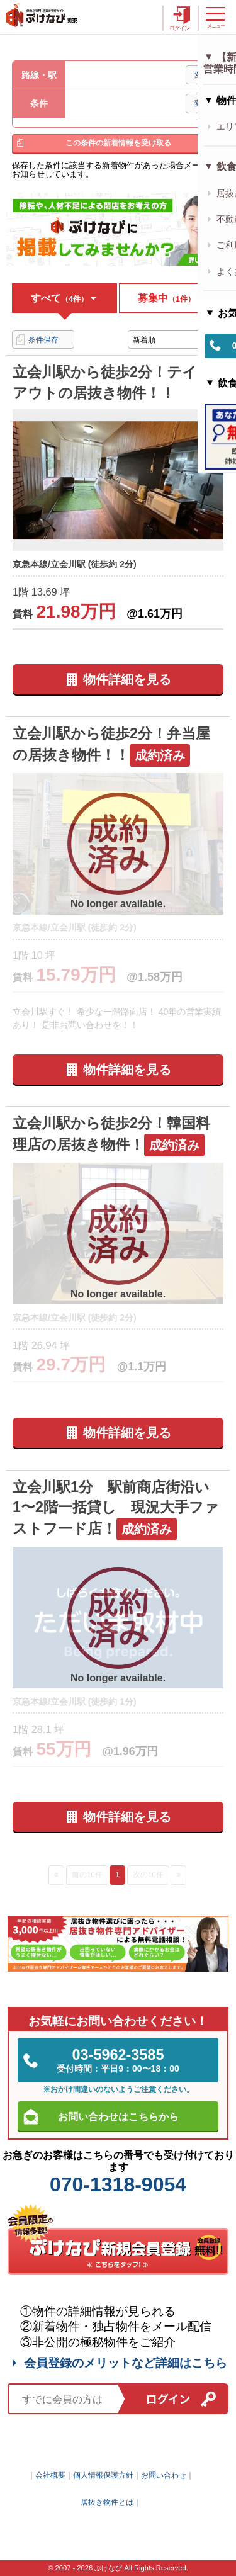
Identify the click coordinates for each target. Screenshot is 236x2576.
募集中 (171, 297)
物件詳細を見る (127, 679)
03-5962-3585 (118, 2060)
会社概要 (50, 2475)
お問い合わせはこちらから (118, 2116)
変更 (202, 75)
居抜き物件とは (107, 2502)
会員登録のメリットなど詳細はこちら (118, 2363)
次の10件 (148, 1874)
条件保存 (43, 340)
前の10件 (87, 1874)
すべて (64, 297)
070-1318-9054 (118, 2184)
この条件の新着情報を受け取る (118, 142)
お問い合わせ (163, 2475)
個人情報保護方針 (103, 2475)
